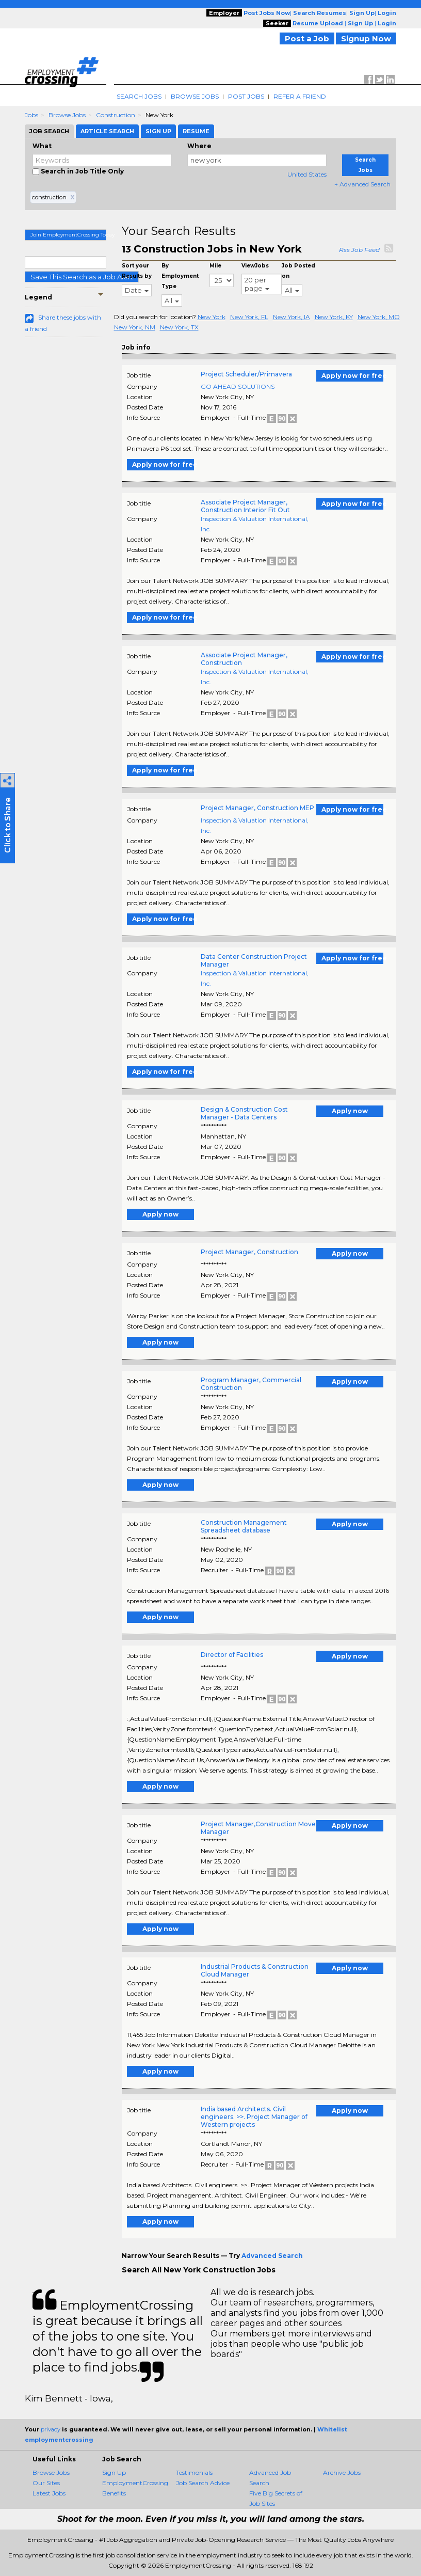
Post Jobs (246, 96)
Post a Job (307, 38)
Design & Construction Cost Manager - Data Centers (244, 1113)
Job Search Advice (203, 2483)
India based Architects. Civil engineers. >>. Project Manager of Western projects (254, 2116)
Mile (215, 265)
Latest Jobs (49, 2493)
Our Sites (46, 2483)
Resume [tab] (196, 131)
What (42, 146)
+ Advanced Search (362, 184)
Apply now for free (352, 376)
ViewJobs (255, 265)
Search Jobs (139, 96)
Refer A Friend (299, 96)
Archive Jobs (342, 2472)
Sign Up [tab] (158, 131)
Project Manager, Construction (249, 1252)
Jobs (31, 115)
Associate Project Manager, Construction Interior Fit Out (245, 506)
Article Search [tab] (107, 131)
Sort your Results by (137, 270)
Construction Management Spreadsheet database (244, 1526)
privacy (50, 2429)
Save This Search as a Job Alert (81, 277)
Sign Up (114, 2472)
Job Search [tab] (49, 131)
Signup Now (366, 38)
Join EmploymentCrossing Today (68, 234)
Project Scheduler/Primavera (246, 374)
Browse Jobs (195, 96)
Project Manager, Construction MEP (257, 808)
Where (199, 146)
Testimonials (194, 2472)
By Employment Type (180, 276)
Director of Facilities (232, 1654)
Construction (115, 115)
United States (307, 174)
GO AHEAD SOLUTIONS (237, 386)
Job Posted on (298, 270)
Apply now (350, 1111)
